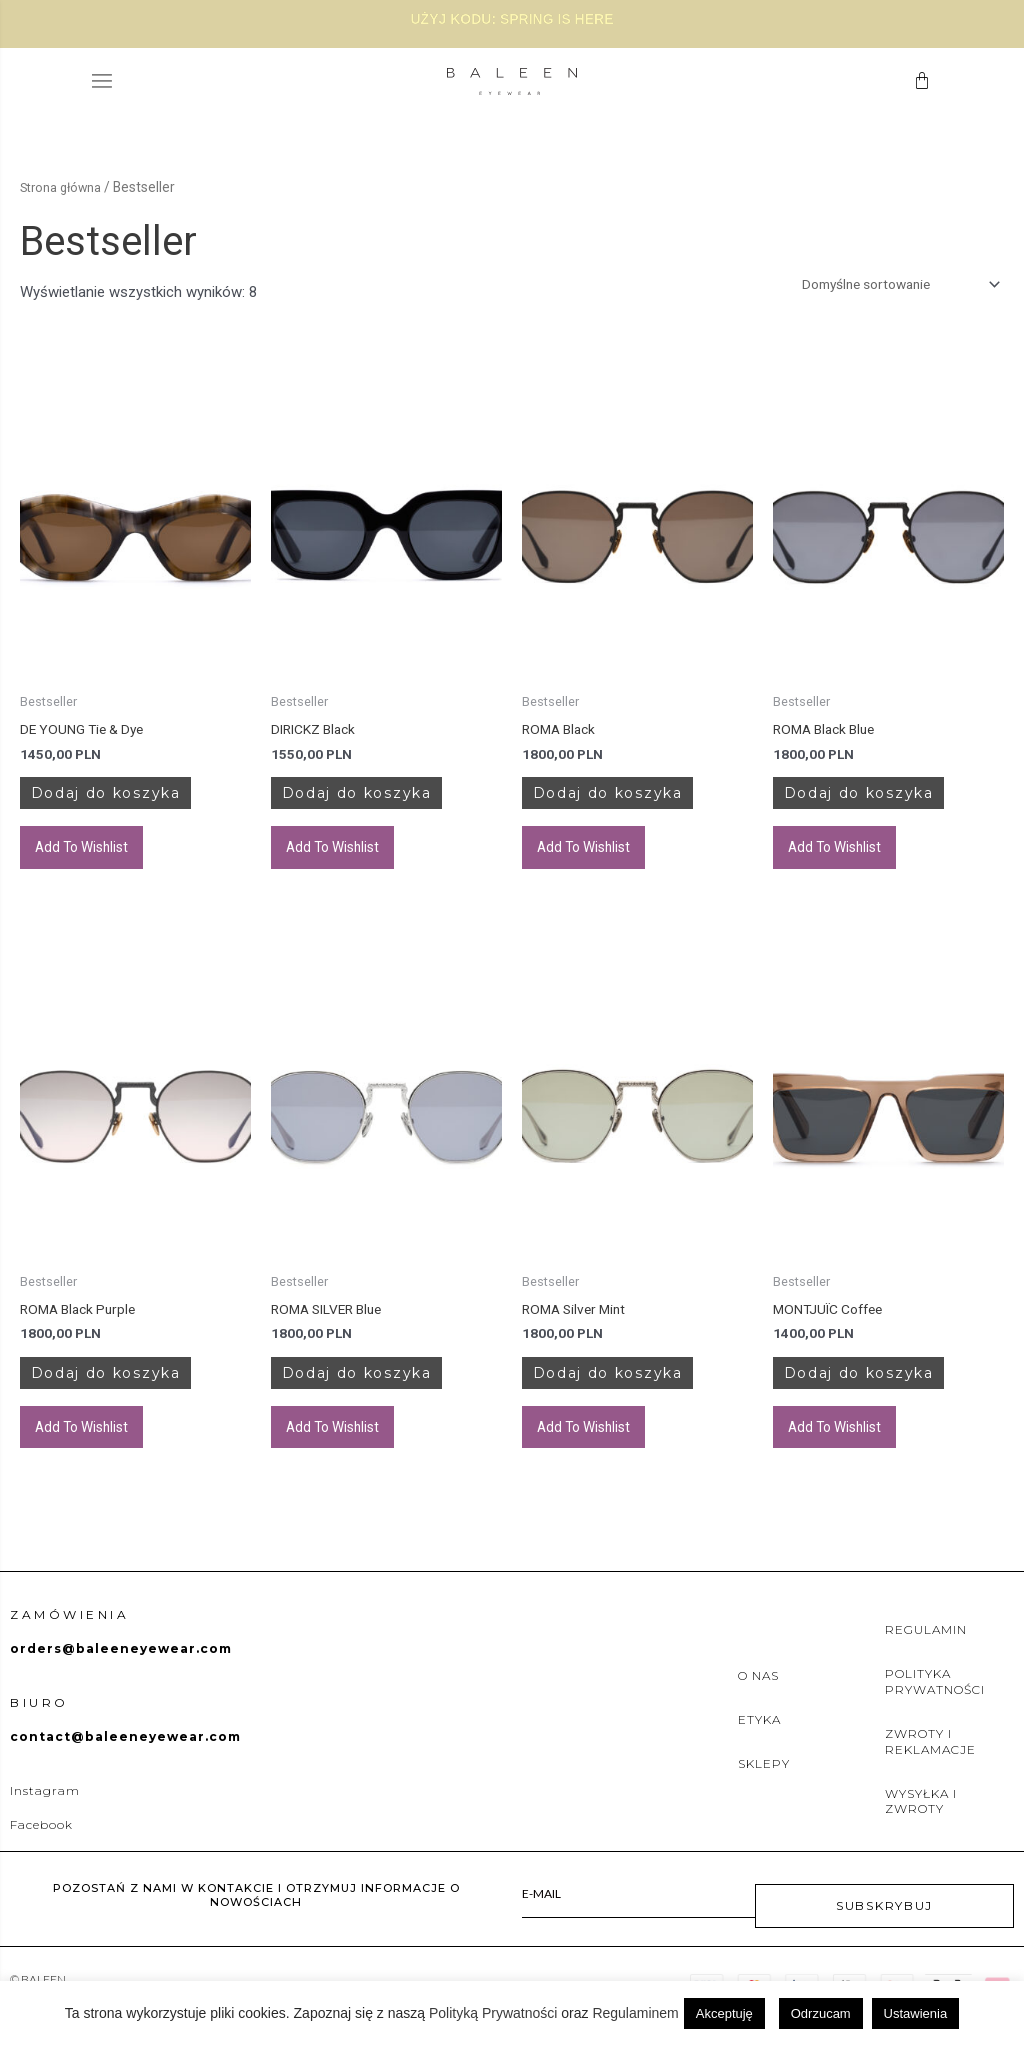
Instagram (45, 1814)
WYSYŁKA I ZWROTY (921, 1825)
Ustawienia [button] (916, 2013)
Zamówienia (69, 1638)
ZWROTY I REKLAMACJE (930, 1766)
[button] (102, 81)
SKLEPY (764, 1787)
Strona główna (65, 187)
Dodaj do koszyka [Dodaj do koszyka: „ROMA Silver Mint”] (637, 1392)
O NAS (758, 1699)
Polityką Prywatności (493, 2013)
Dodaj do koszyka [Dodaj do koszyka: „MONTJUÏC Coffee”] (888, 1392)
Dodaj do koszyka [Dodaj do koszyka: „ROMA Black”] (637, 802)
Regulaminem (635, 2013)
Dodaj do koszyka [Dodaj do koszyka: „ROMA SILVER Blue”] (386, 1392)
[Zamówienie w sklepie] (885, 286)
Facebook (41, 1848)
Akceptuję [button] (724, 2013)
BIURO (39, 1726)
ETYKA (759, 1743)
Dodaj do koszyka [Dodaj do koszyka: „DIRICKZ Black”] (386, 802)
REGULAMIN (926, 1654)
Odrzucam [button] (821, 2013)
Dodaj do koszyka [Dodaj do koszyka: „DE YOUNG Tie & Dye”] (135, 802)
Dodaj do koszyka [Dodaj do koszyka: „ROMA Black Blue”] (888, 802)
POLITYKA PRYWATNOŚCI (935, 1706)
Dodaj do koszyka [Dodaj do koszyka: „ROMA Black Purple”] (135, 1392)
